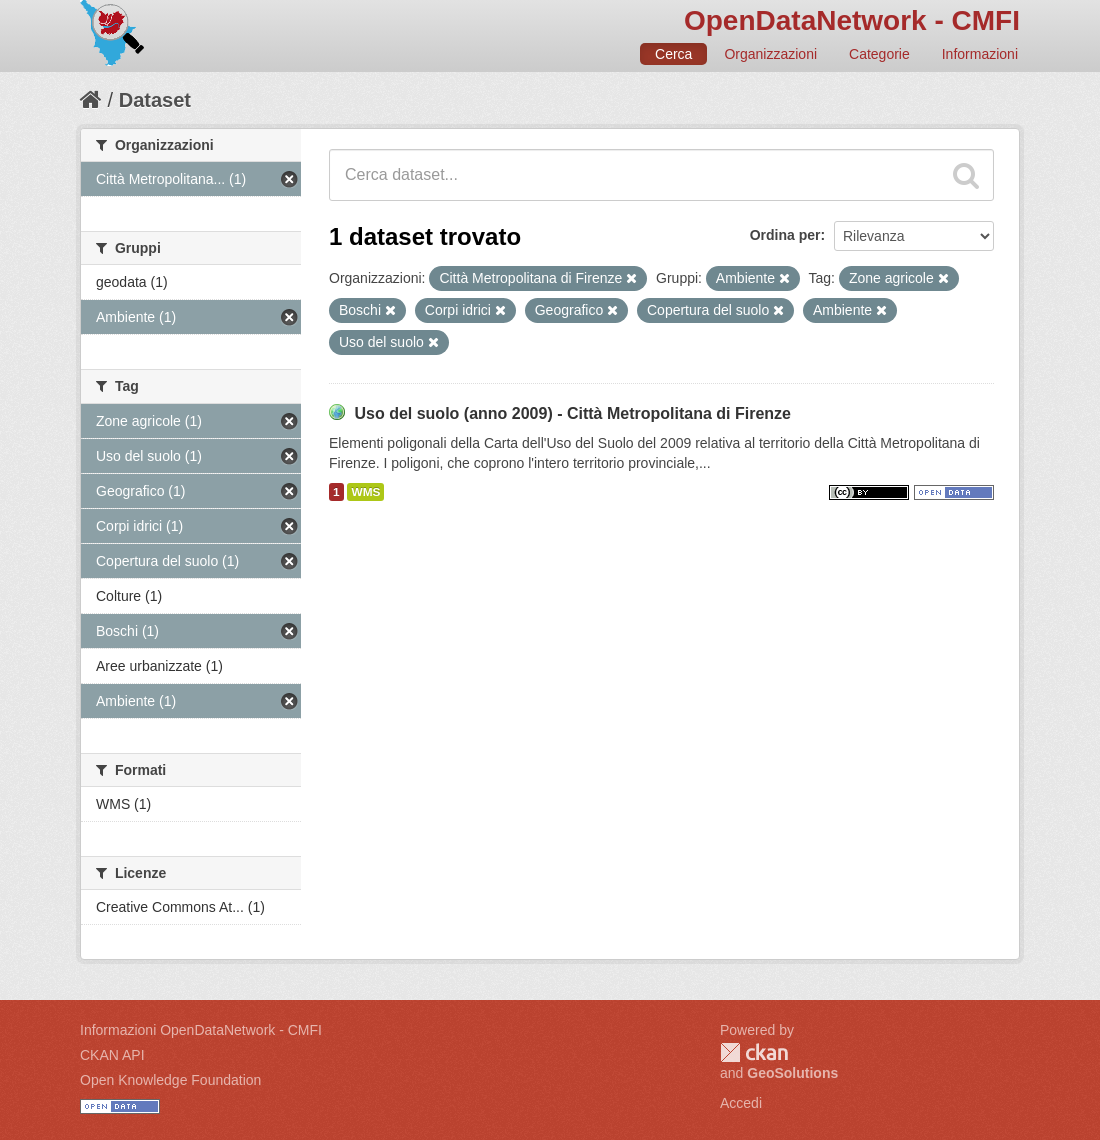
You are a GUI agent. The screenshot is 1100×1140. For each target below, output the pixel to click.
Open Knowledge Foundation (170, 1080)
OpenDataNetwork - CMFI (852, 20)
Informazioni (980, 54)
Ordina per (785, 235)
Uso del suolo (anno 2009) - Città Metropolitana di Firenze (572, 413)
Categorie (879, 54)
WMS (365, 492)
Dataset (155, 100)
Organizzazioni (770, 54)
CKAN (754, 1052)
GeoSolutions (792, 1073)
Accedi (741, 1103)
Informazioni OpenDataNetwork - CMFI (201, 1030)
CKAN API (112, 1055)
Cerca (673, 54)
